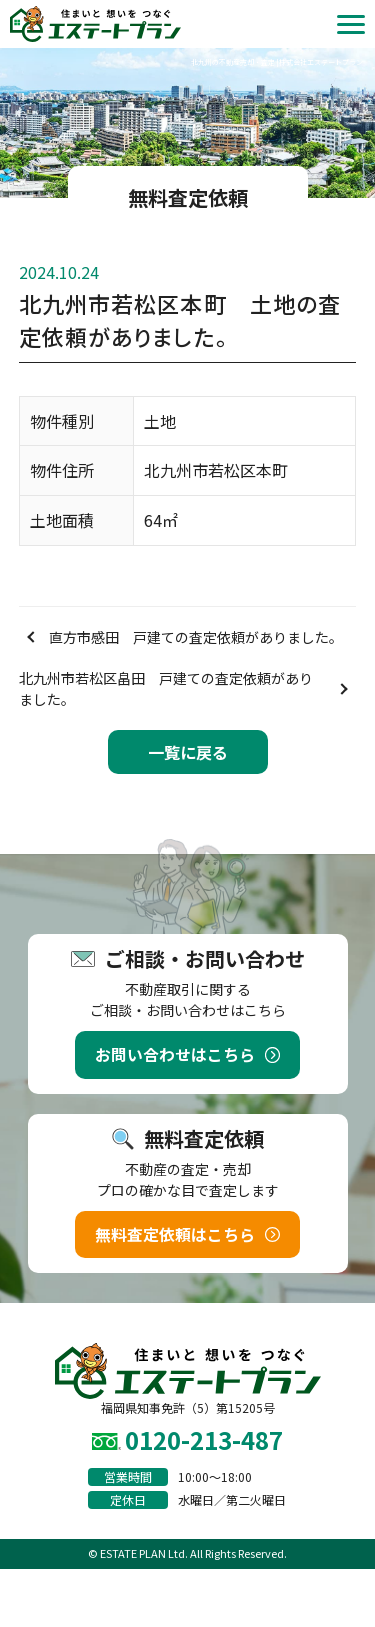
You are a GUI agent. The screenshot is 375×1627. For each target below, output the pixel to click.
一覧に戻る (188, 752)
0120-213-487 (204, 1439)
